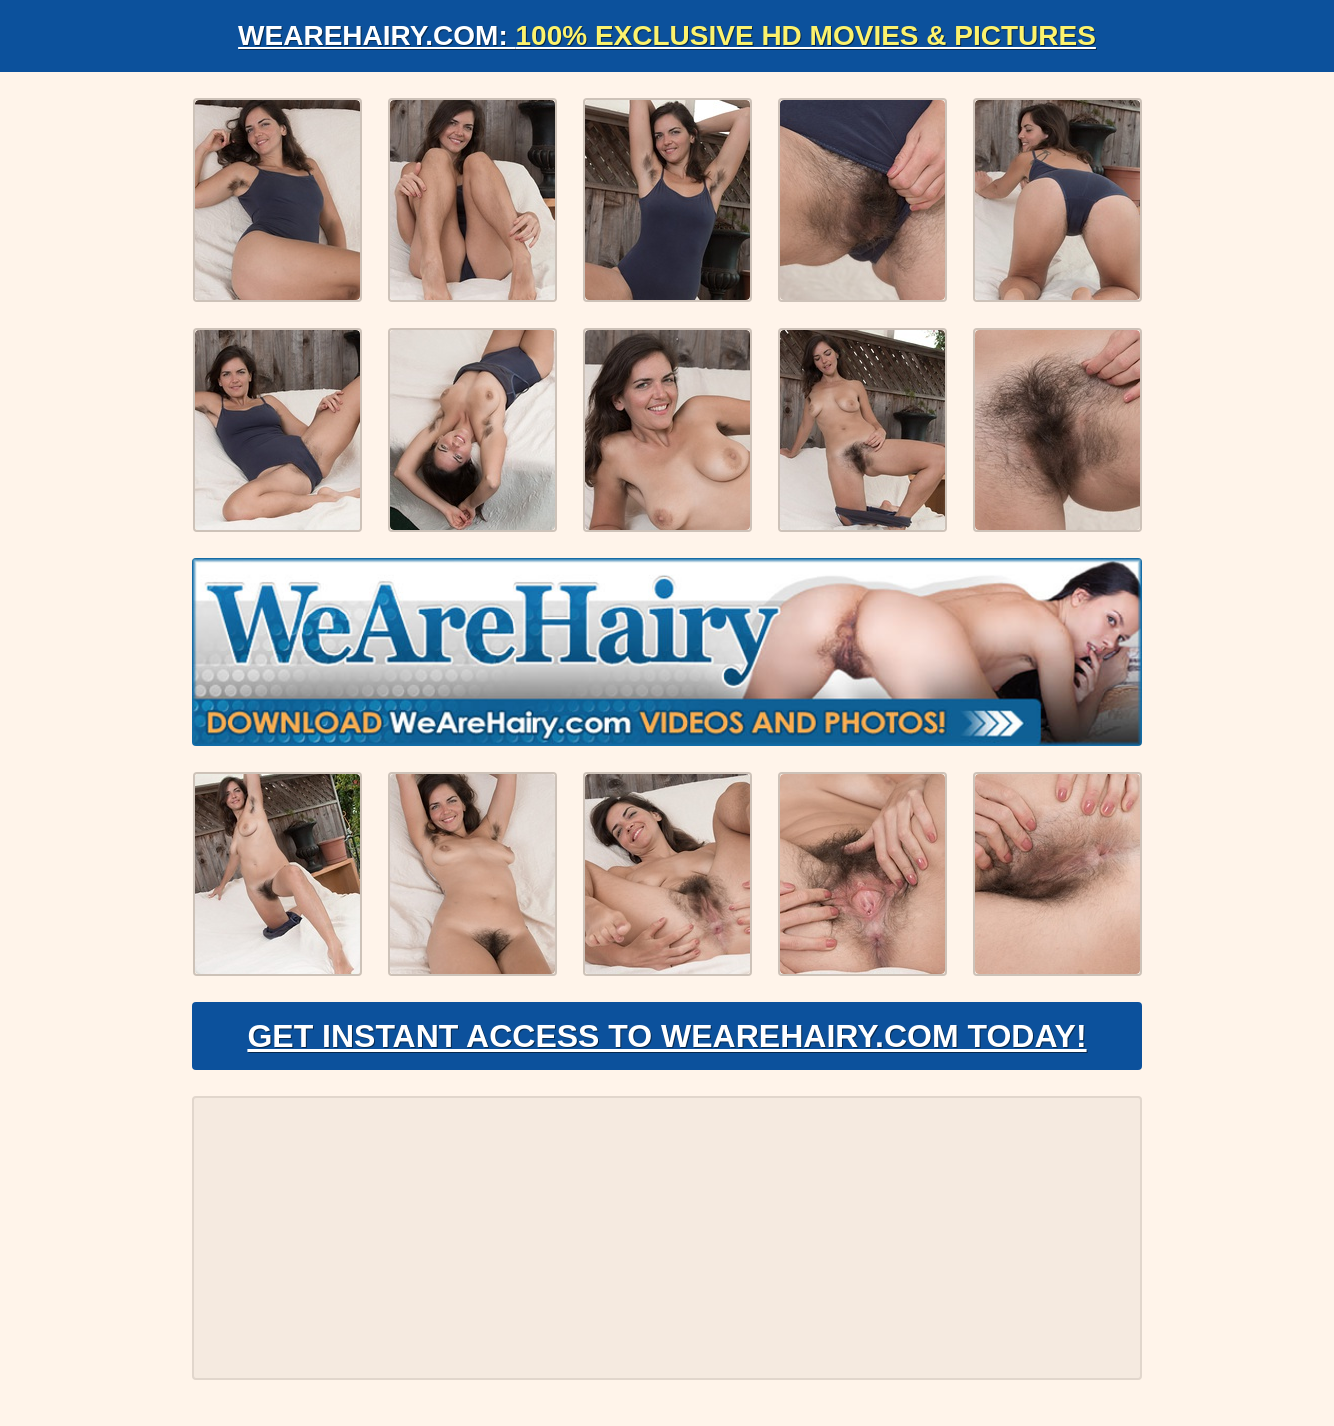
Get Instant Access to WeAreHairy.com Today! (666, 1036)
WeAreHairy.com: (667, 35)
